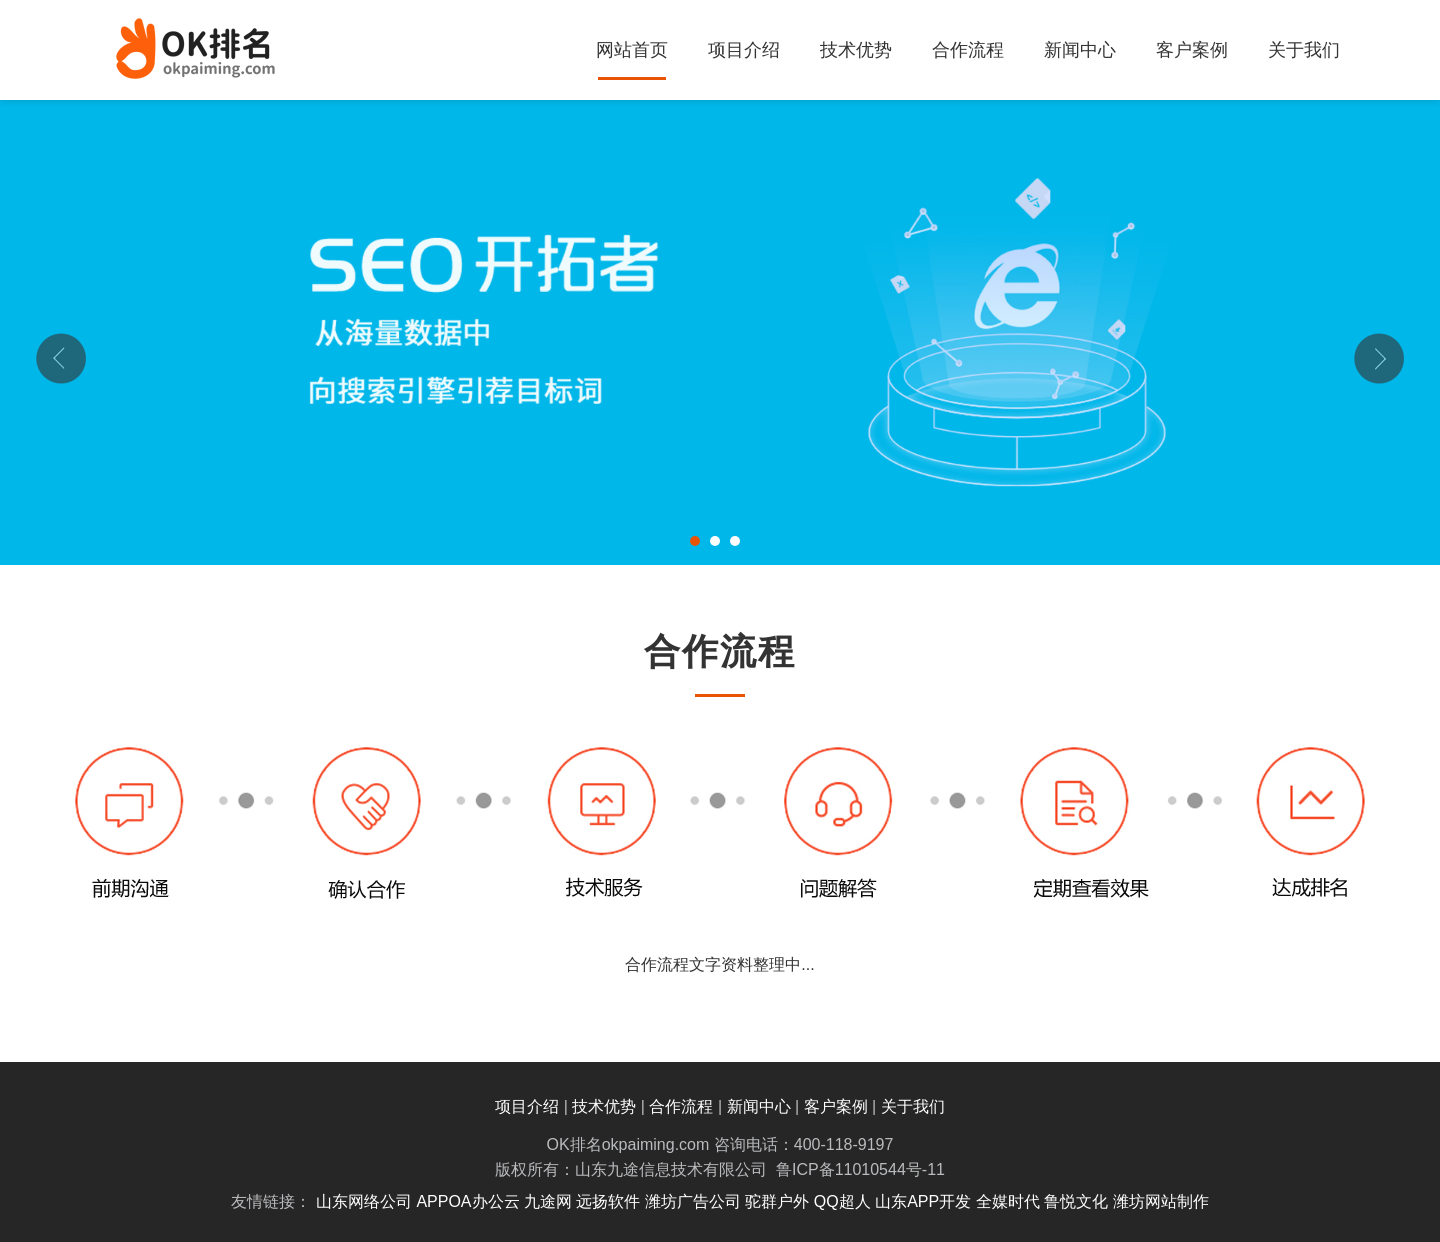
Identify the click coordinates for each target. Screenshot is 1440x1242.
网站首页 (632, 50)
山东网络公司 (364, 1201)
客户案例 (1192, 50)
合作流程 (968, 50)
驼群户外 (777, 1201)
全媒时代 (1008, 1201)
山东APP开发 (923, 1201)
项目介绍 (744, 50)
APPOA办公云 (467, 1201)
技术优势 (856, 50)
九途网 (548, 1201)
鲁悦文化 (1076, 1201)
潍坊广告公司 (693, 1201)
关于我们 (1304, 50)
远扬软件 (608, 1201)
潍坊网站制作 (1161, 1201)
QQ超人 (842, 1201)
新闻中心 (1080, 50)
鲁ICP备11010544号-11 (860, 1169)
